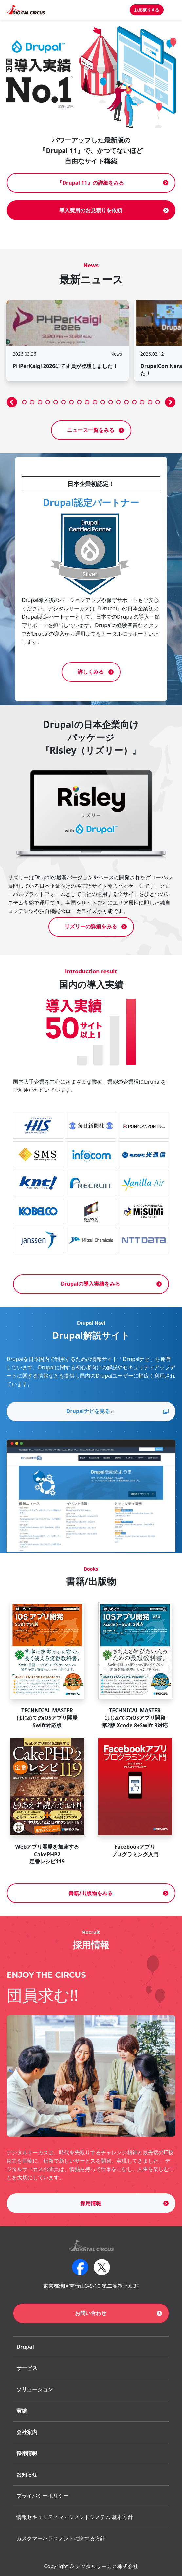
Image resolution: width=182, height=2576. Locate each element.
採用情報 (90, 2203)
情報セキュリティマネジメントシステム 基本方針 (74, 2517)
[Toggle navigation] (173, 9)
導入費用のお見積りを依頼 (90, 210)
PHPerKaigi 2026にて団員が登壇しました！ (65, 366)
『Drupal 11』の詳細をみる (90, 182)
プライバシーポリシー (42, 2495)
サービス (26, 2368)
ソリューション (34, 2389)
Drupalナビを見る (90, 1411)
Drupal (25, 2346)
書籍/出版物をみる (90, 1893)
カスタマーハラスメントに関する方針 (60, 2538)
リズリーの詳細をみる (90, 926)
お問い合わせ (90, 2313)
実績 (21, 2410)
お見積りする (146, 10)
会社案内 (26, 2432)
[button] (12, 402)
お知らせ (26, 2474)
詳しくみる (91, 671)
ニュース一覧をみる (90, 430)
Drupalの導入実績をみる (90, 1283)
